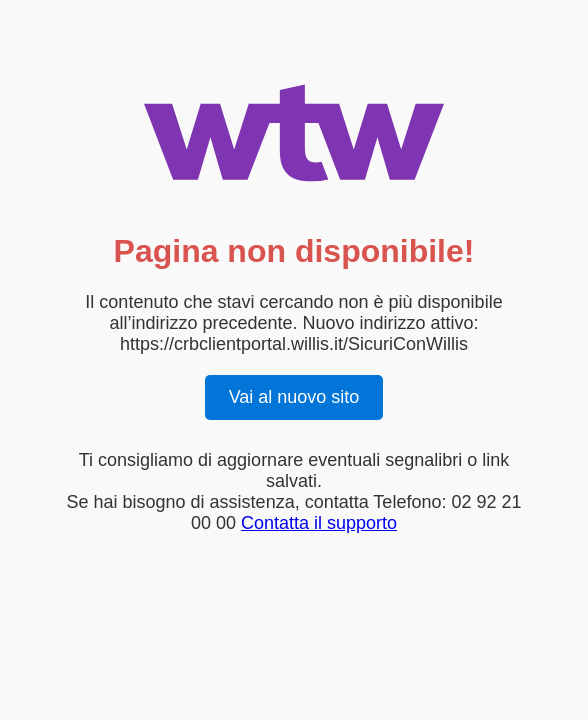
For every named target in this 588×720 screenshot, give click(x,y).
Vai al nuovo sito (294, 397)
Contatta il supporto (319, 523)
